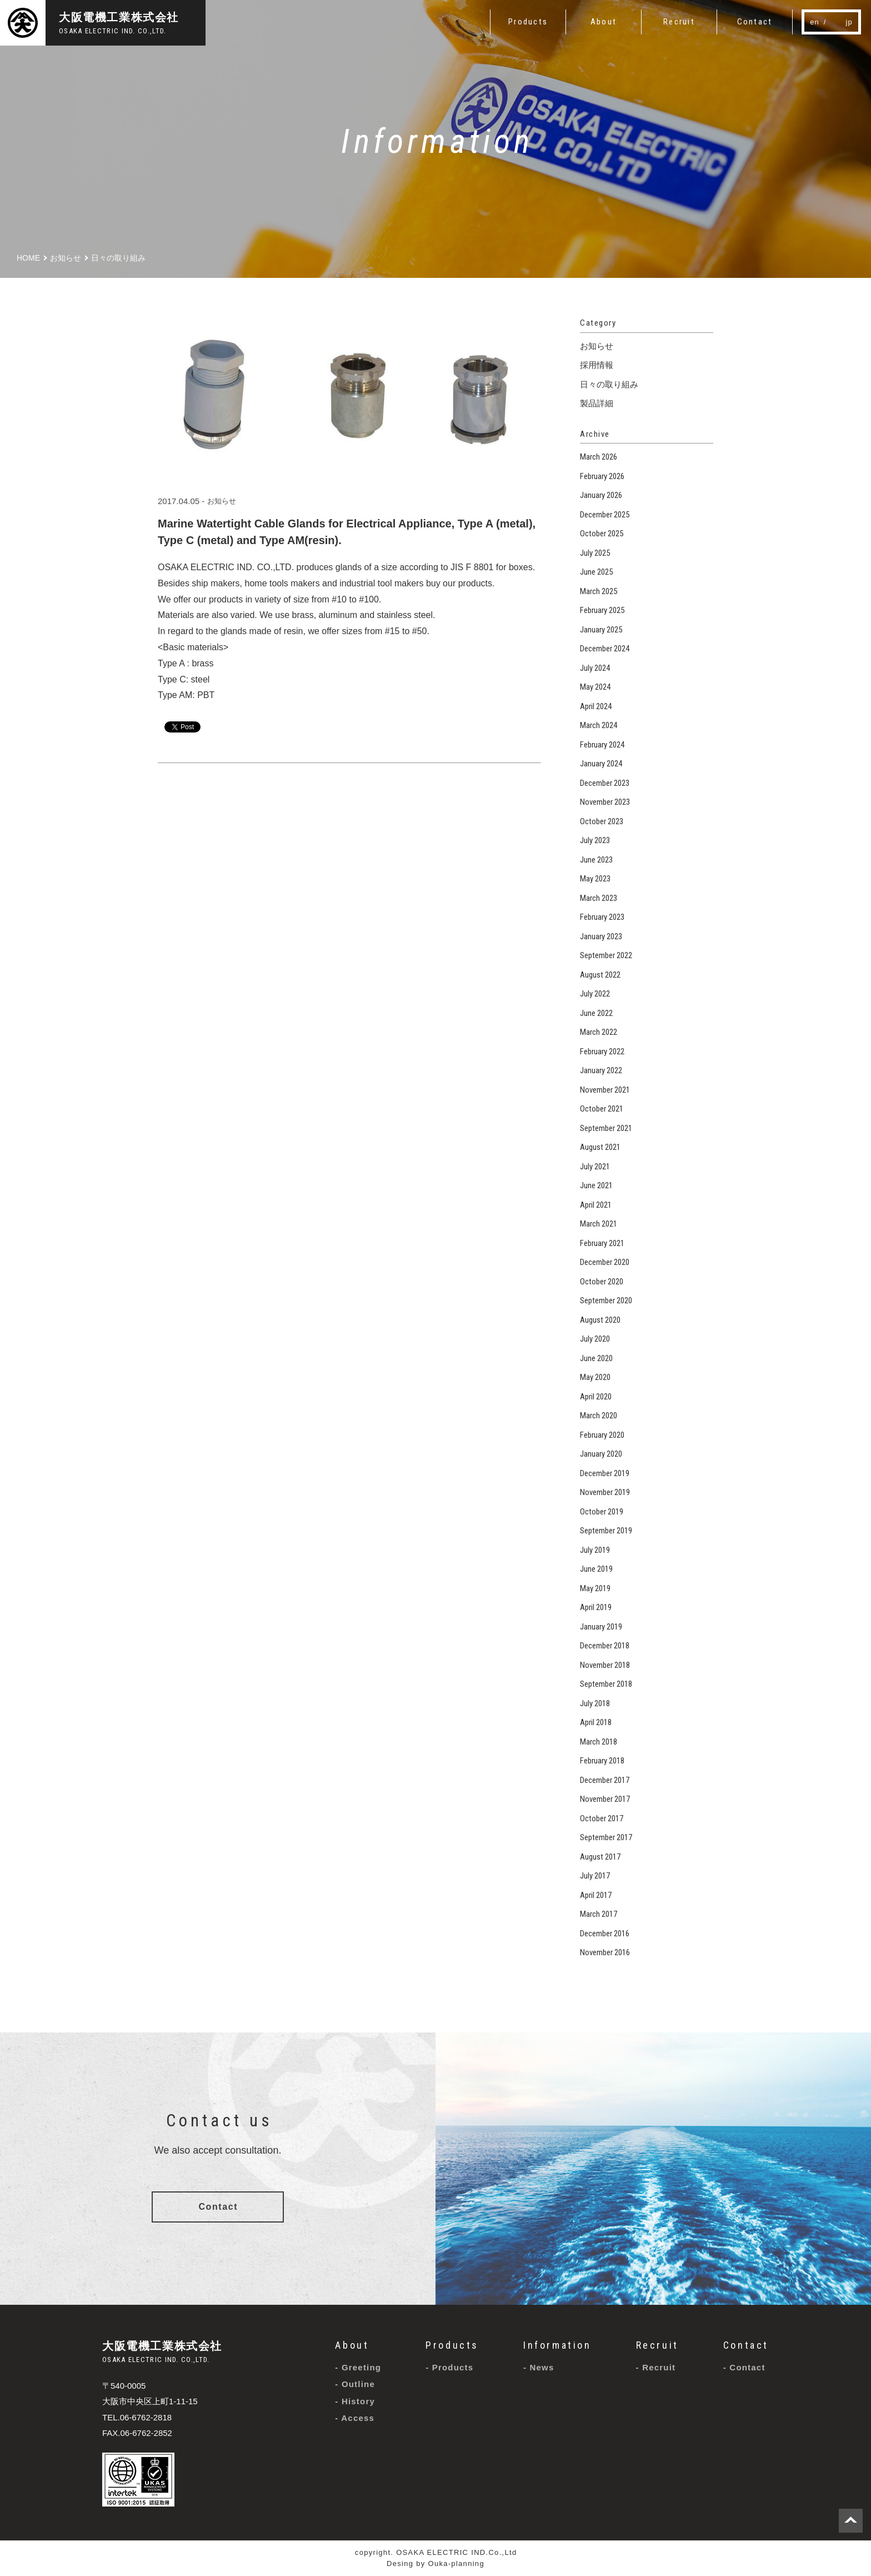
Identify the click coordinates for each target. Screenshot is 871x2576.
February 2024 (602, 745)
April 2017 (596, 1895)
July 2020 (595, 1339)
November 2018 (605, 1665)
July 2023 (595, 840)
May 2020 (595, 1377)
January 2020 (601, 1454)
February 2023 (602, 917)
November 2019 (605, 1492)
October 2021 (601, 1109)
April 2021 (596, 1205)
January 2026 (601, 495)
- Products (449, 2367)
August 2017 (600, 1857)
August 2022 (600, 975)
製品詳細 (596, 403)
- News (538, 2367)
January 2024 (601, 764)
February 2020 (602, 1435)
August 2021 (600, 1147)
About (352, 2345)
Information (557, 2345)
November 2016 (605, 1952)
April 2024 (596, 706)
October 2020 (601, 1282)
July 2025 (595, 553)
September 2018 (606, 1684)
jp (848, 22)
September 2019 (606, 1531)
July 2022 (595, 994)
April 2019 (596, 1607)
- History (355, 2401)
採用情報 (596, 365)
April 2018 (596, 1722)
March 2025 (598, 591)
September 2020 (606, 1301)
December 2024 (604, 649)
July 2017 (595, 1876)
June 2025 (596, 572)
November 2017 (605, 1799)
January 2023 (601, 936)
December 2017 (604, 1780)
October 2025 (601, 534)
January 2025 (601, 630)
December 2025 (604, 515)
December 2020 (604, 1262)
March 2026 (598, 457)
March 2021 (598, 1224)
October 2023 (601, 821)
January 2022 (601, 1070)
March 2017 (598, 1914)
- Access (354, 2418)
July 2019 (595, 1550)
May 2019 (595, 1588)
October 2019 (601, 1512)
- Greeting (358, 2367)
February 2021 (602, 1243)
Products (452, 2345)
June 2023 (596, 860)
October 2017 (601, 1818)
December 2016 (604, 1934)
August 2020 (600, 1320)
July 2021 (595, 1167)
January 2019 (601, 1627)
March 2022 (598, 1032)
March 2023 (598, 898)
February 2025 (602, 610)
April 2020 (596, 1397)
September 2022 (606, 955)
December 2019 (604, 1473)
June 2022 (596, 1013)
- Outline (355, 2384)
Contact (218, 2206)
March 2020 (598, 1416)
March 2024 (598, 725)
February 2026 (602, 476)
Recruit (657, 2345)
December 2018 (604, 1646)
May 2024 (595, 687)
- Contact (744, 2367)
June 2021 (596, 1185)
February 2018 (602, 1761)
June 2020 (596, 1358)
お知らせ (221, 501)
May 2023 (595, 879)
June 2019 (596, 1569)
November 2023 (605, 802)
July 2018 (595, 1703)
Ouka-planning (456, 2563)
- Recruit (656, 2367)
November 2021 (605, 1090)
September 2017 (606, 1837)
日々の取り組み (609, 384)
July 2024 (595, 668)
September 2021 (606, 1128)
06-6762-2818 (146, 2417)
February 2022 (602, 1052)
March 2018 (598, 1742)
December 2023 (604, 783)
